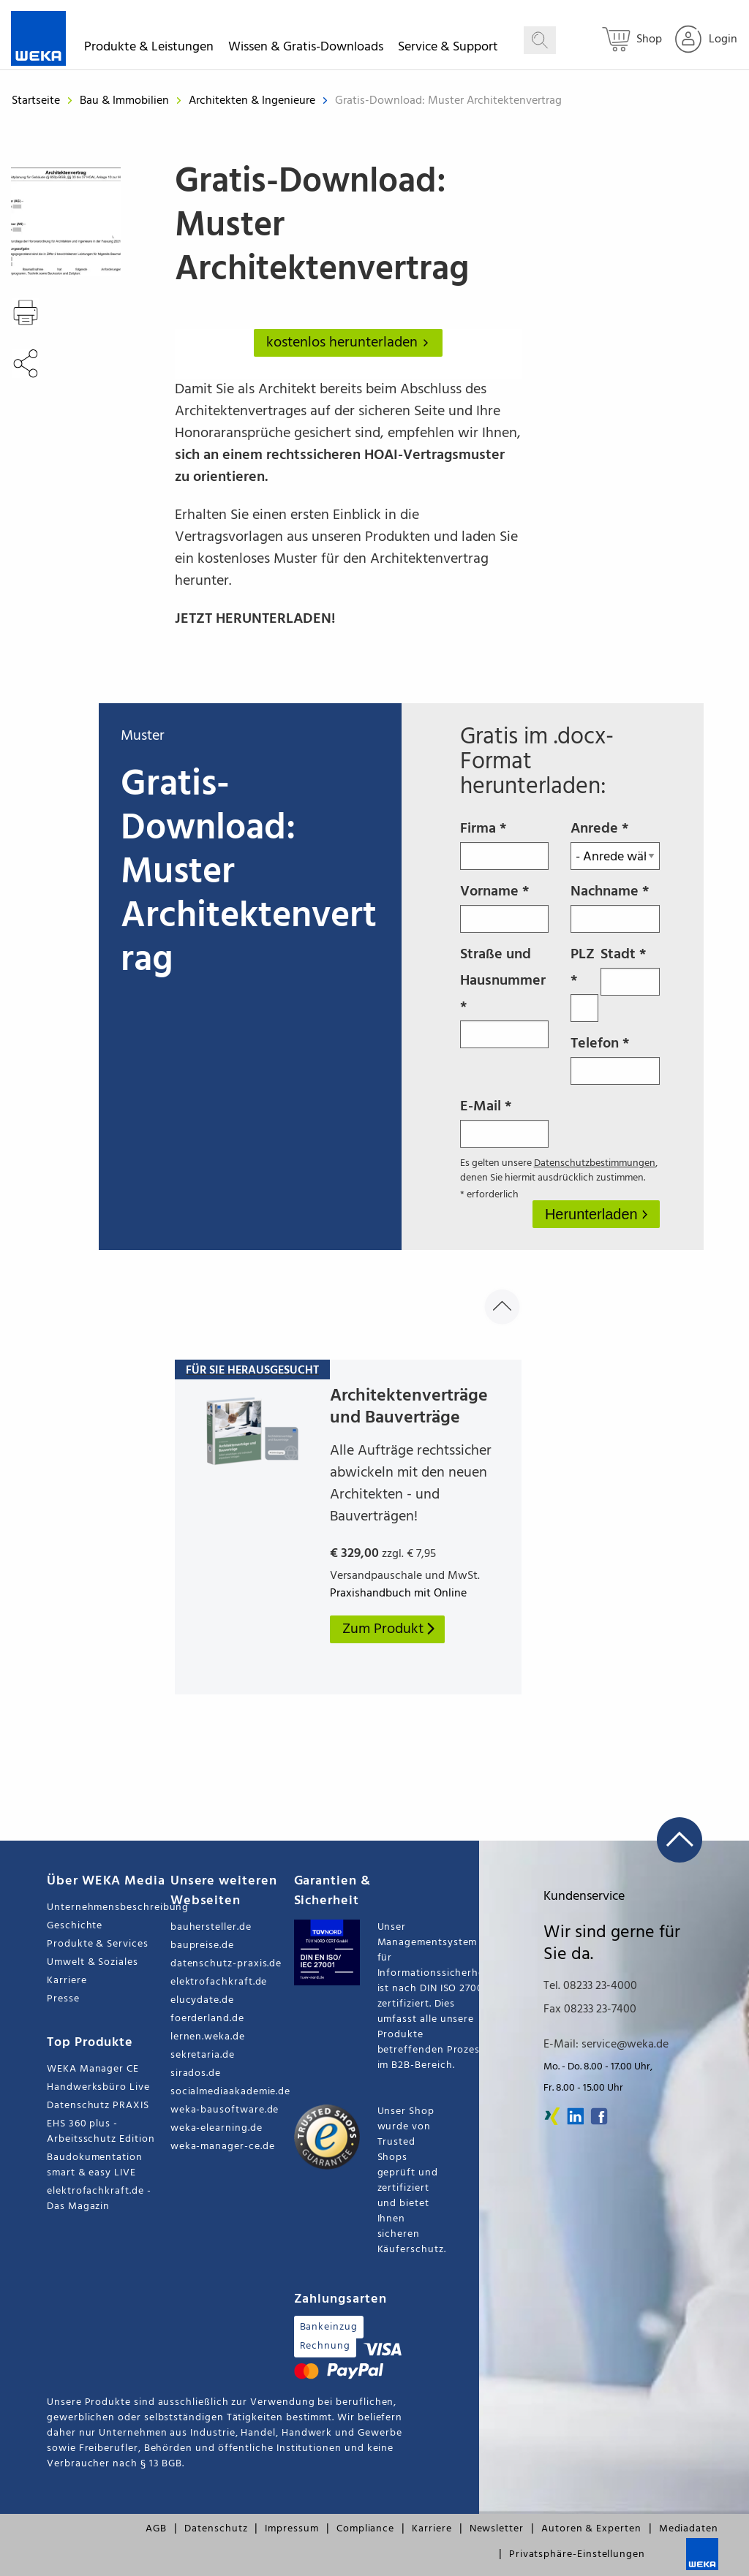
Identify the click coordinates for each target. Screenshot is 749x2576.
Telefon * (615, 1058)
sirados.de (195, 2073)
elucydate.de (202, 2000)
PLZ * (584, 982)
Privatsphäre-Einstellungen (577, 2554)
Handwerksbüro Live (98, 2087)
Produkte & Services (97, 1944)
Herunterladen (593, 1214)
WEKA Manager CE (93, 2069)
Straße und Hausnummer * (504, 995)
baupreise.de (202, 1945)
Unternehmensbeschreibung (108, 1907)
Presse (63, 1999)
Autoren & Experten (591, 2528)
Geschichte (74, 1925)
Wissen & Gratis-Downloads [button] (305, 49)
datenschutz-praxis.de (226, 1963)
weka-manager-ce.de (222, 2146)
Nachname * (615, 906)
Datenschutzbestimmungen (594, 1163)
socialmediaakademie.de (230, 2091)
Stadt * (630, 969)
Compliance (365, 2528)
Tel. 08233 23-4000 (590, 1986)
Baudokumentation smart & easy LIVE (95, 2165)
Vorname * (504, 906)
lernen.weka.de (207, 2037)
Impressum (291, 2528)
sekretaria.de (202, 2055)
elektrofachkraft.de (219, 1982)
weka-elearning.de (216, 2128)
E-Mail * (504, 1121)
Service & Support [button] (448, 49)
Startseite (36, 100)
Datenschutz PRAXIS (98, 2105)
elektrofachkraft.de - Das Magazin (99, 2198)
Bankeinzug (329, 2327)
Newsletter (497, 2528)
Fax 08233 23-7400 (589, 2009)
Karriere (66, 1980)
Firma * (504, 843)
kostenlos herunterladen (350, 343)
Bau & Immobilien (126, 100)
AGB (156, 2528)
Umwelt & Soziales (92, 1962)
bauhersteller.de (211, 1927)
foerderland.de (207, 2018)
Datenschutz (215, 2528)
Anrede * (615, 843)
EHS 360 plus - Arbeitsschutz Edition (101, 2131)
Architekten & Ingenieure (253, 100)
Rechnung (325, 2346)
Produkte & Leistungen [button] (149, 49)
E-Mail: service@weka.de (606, 2044)
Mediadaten (688, 2528)
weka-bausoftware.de (224, 2110)
